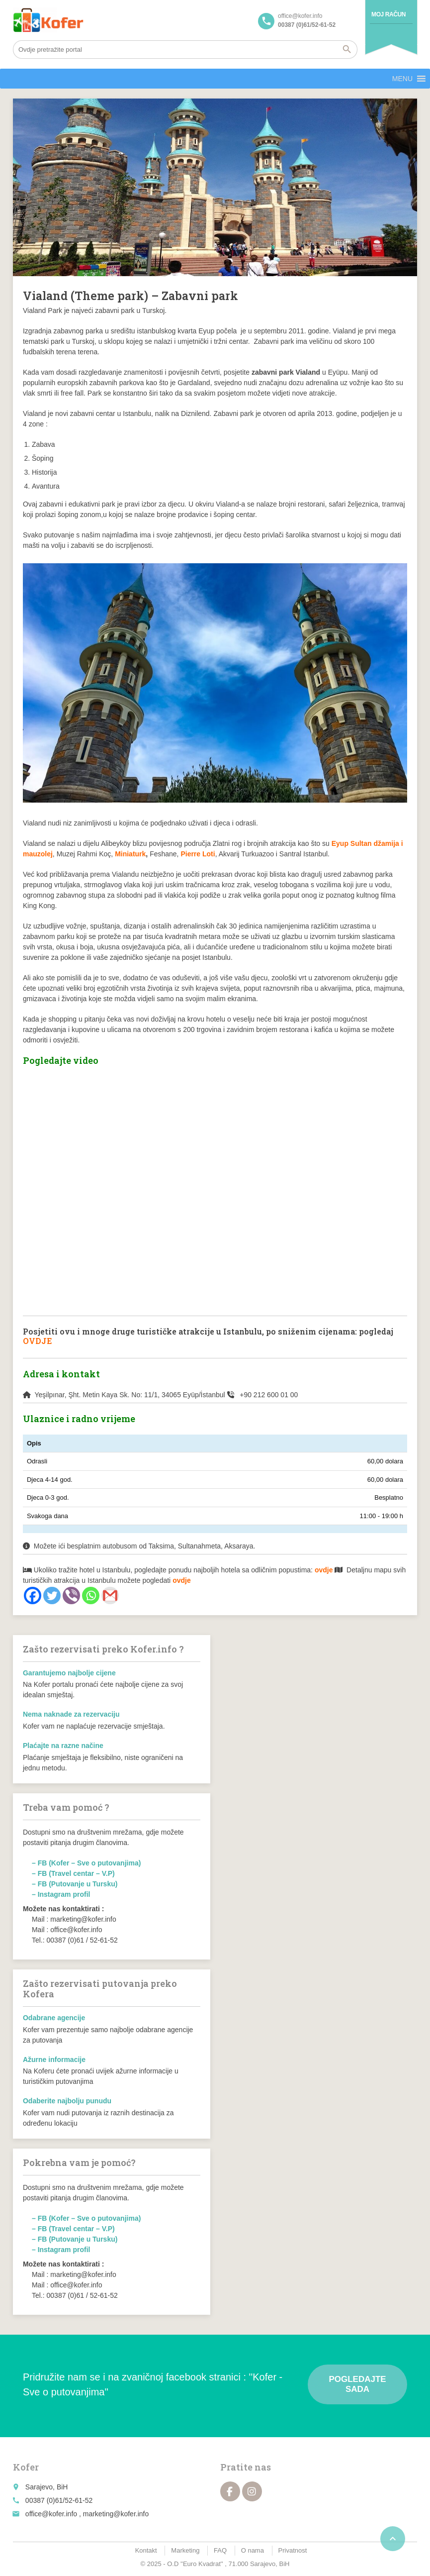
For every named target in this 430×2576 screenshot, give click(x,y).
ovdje (181, 1580)
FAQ (220, 2550)
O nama (252, 2550)
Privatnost (292, 2550)
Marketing (185, 2550)
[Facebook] (32, 1595)
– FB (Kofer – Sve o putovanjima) (86, 1863)
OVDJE (37, 1341)
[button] (402, 79)
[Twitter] (52, 1595)
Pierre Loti (197, 854)
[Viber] (71, 1595)
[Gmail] (110, 1595)
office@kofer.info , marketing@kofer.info (87, 2514)
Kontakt (146, 2550)
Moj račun (388, 14)
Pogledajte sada (357, 2384)
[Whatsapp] (90, 1595)
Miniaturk (130, 854)
